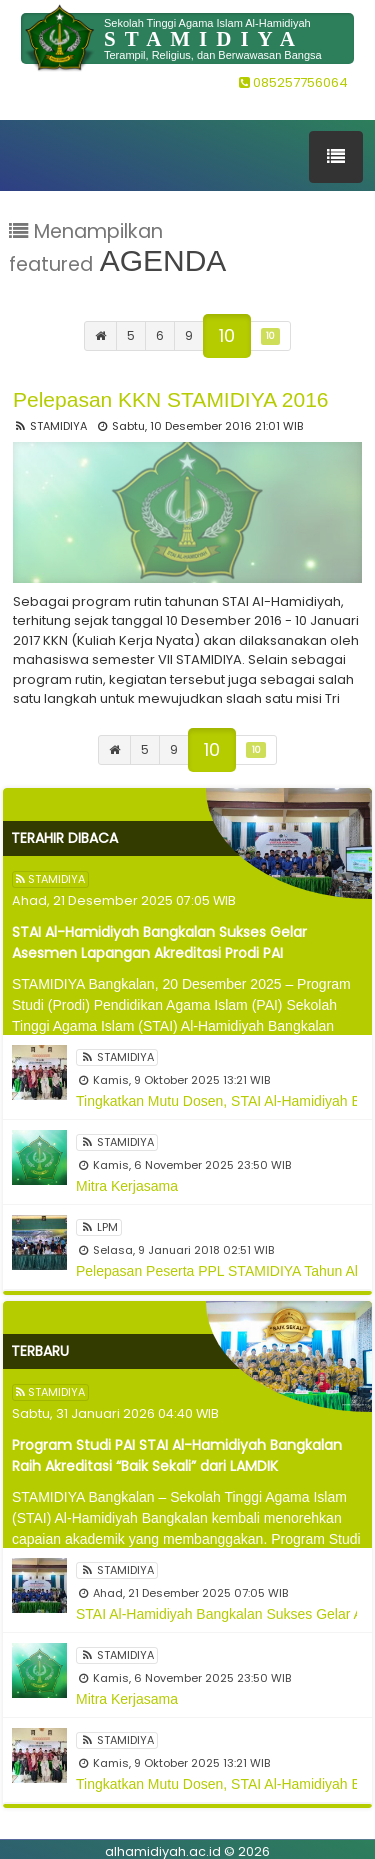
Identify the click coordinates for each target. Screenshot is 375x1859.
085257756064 (293, 82)
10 (227, 335)
